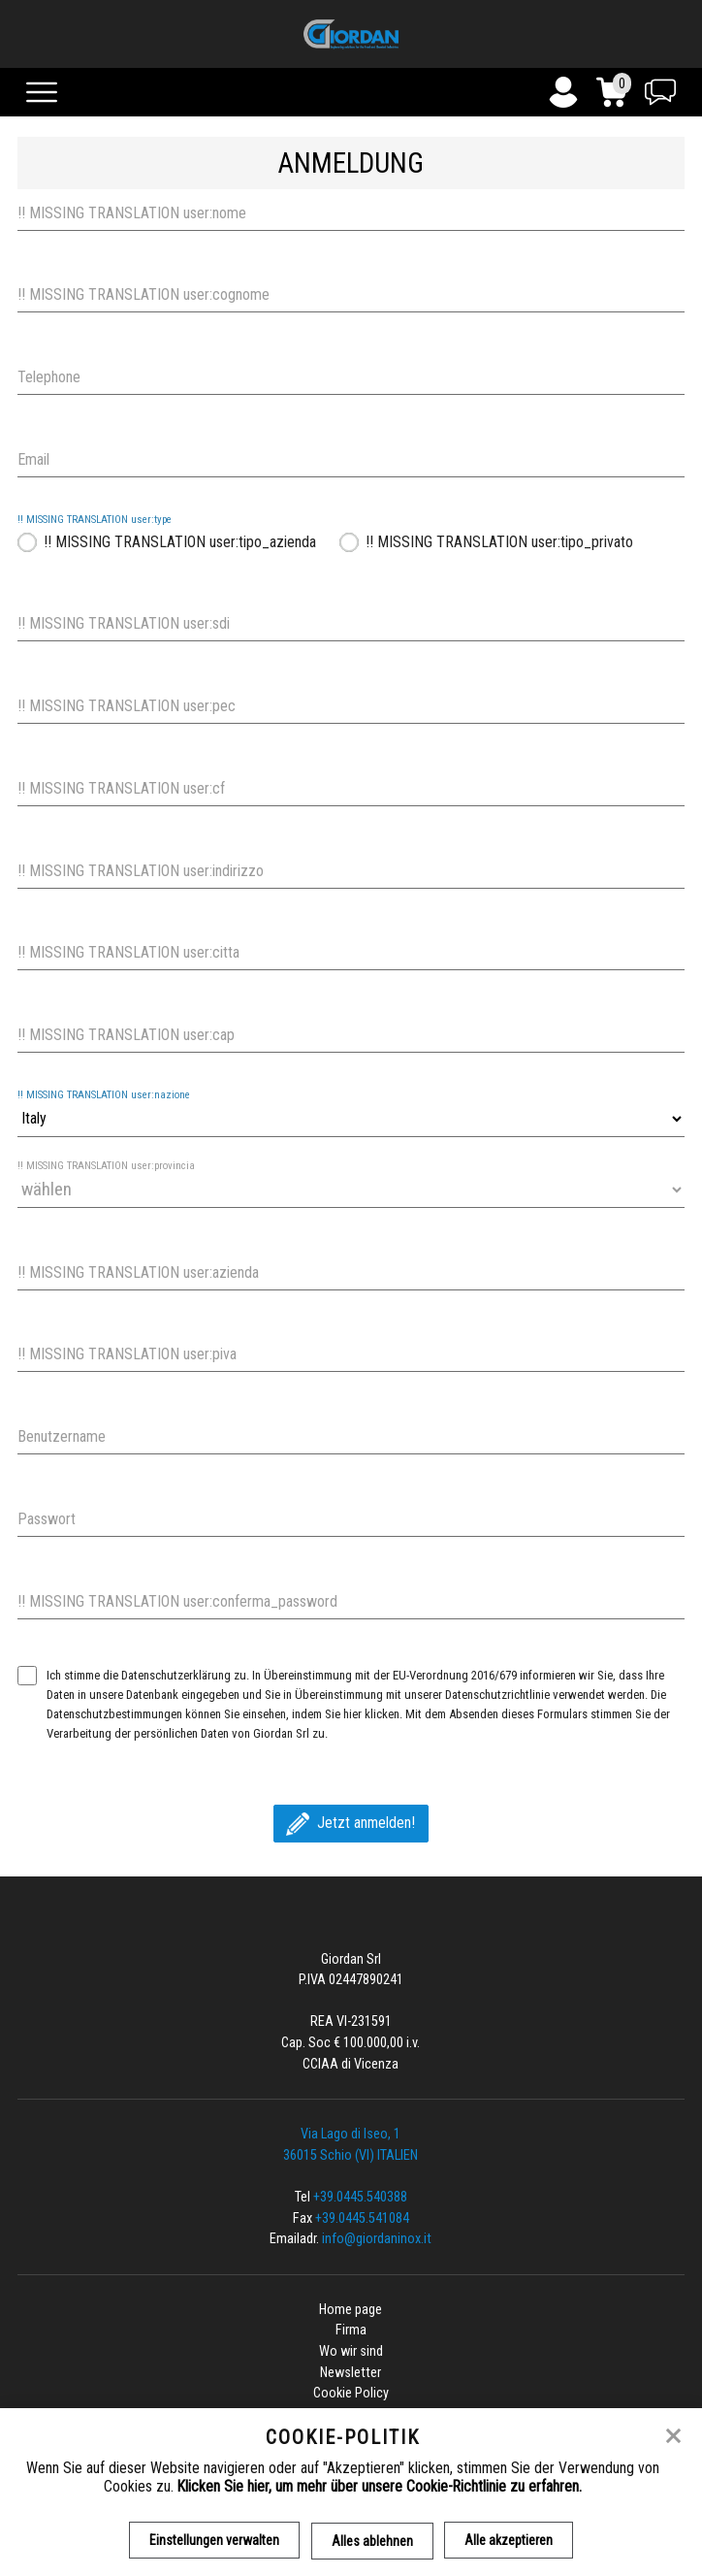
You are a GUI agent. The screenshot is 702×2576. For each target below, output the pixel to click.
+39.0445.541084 (362, 2218)
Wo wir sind (351, 2351)
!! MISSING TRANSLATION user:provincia (106, 1165)
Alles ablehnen (372, 2540)
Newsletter (350, 2372)
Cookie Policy (351, 2393)
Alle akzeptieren (509, 2540)
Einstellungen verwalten (214, 2540)
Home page (350, 2309)
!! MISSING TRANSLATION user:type (94, 519)
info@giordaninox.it (376, 2239)
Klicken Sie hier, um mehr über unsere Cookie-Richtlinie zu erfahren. (379, 2486)
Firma (351, 2330)
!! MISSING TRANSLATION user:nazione (103, 1095)
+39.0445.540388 (360, 2197)
